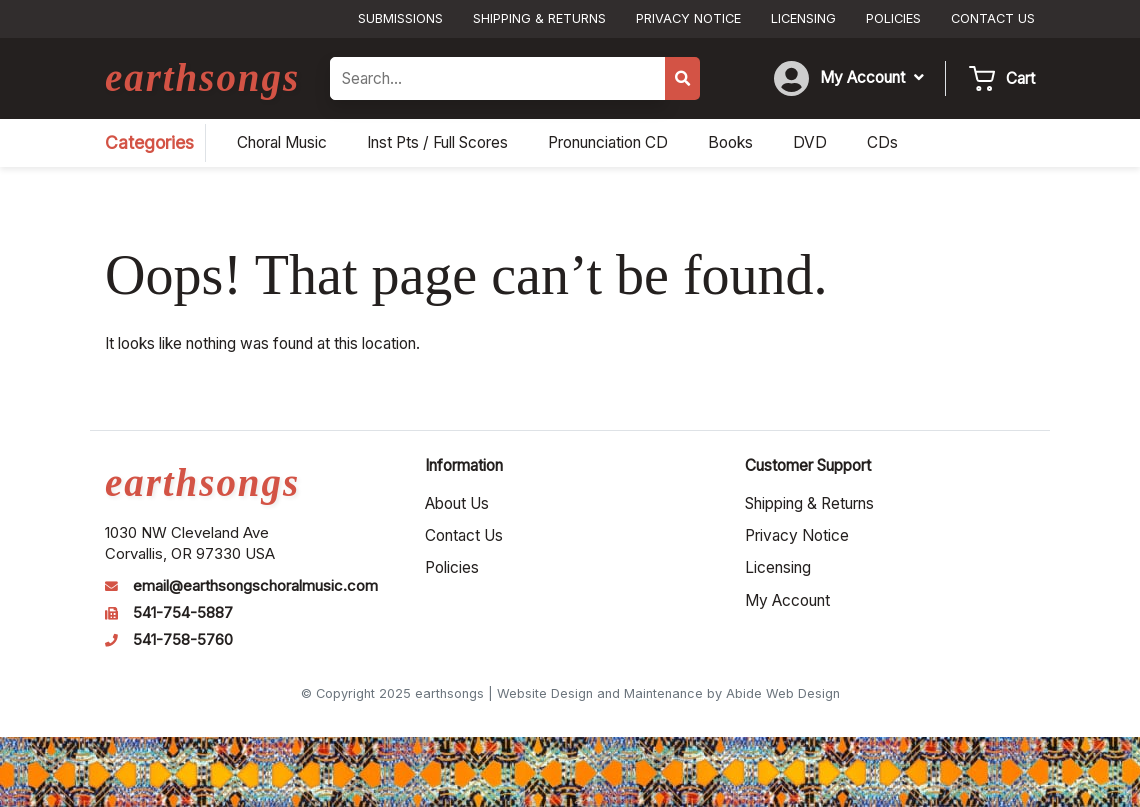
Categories (149, 142)
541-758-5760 (183, 640)
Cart (1020, 78)
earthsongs (202, 77)
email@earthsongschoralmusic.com (255, 586)
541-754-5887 (183, 613)
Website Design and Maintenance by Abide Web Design (668, 693)
